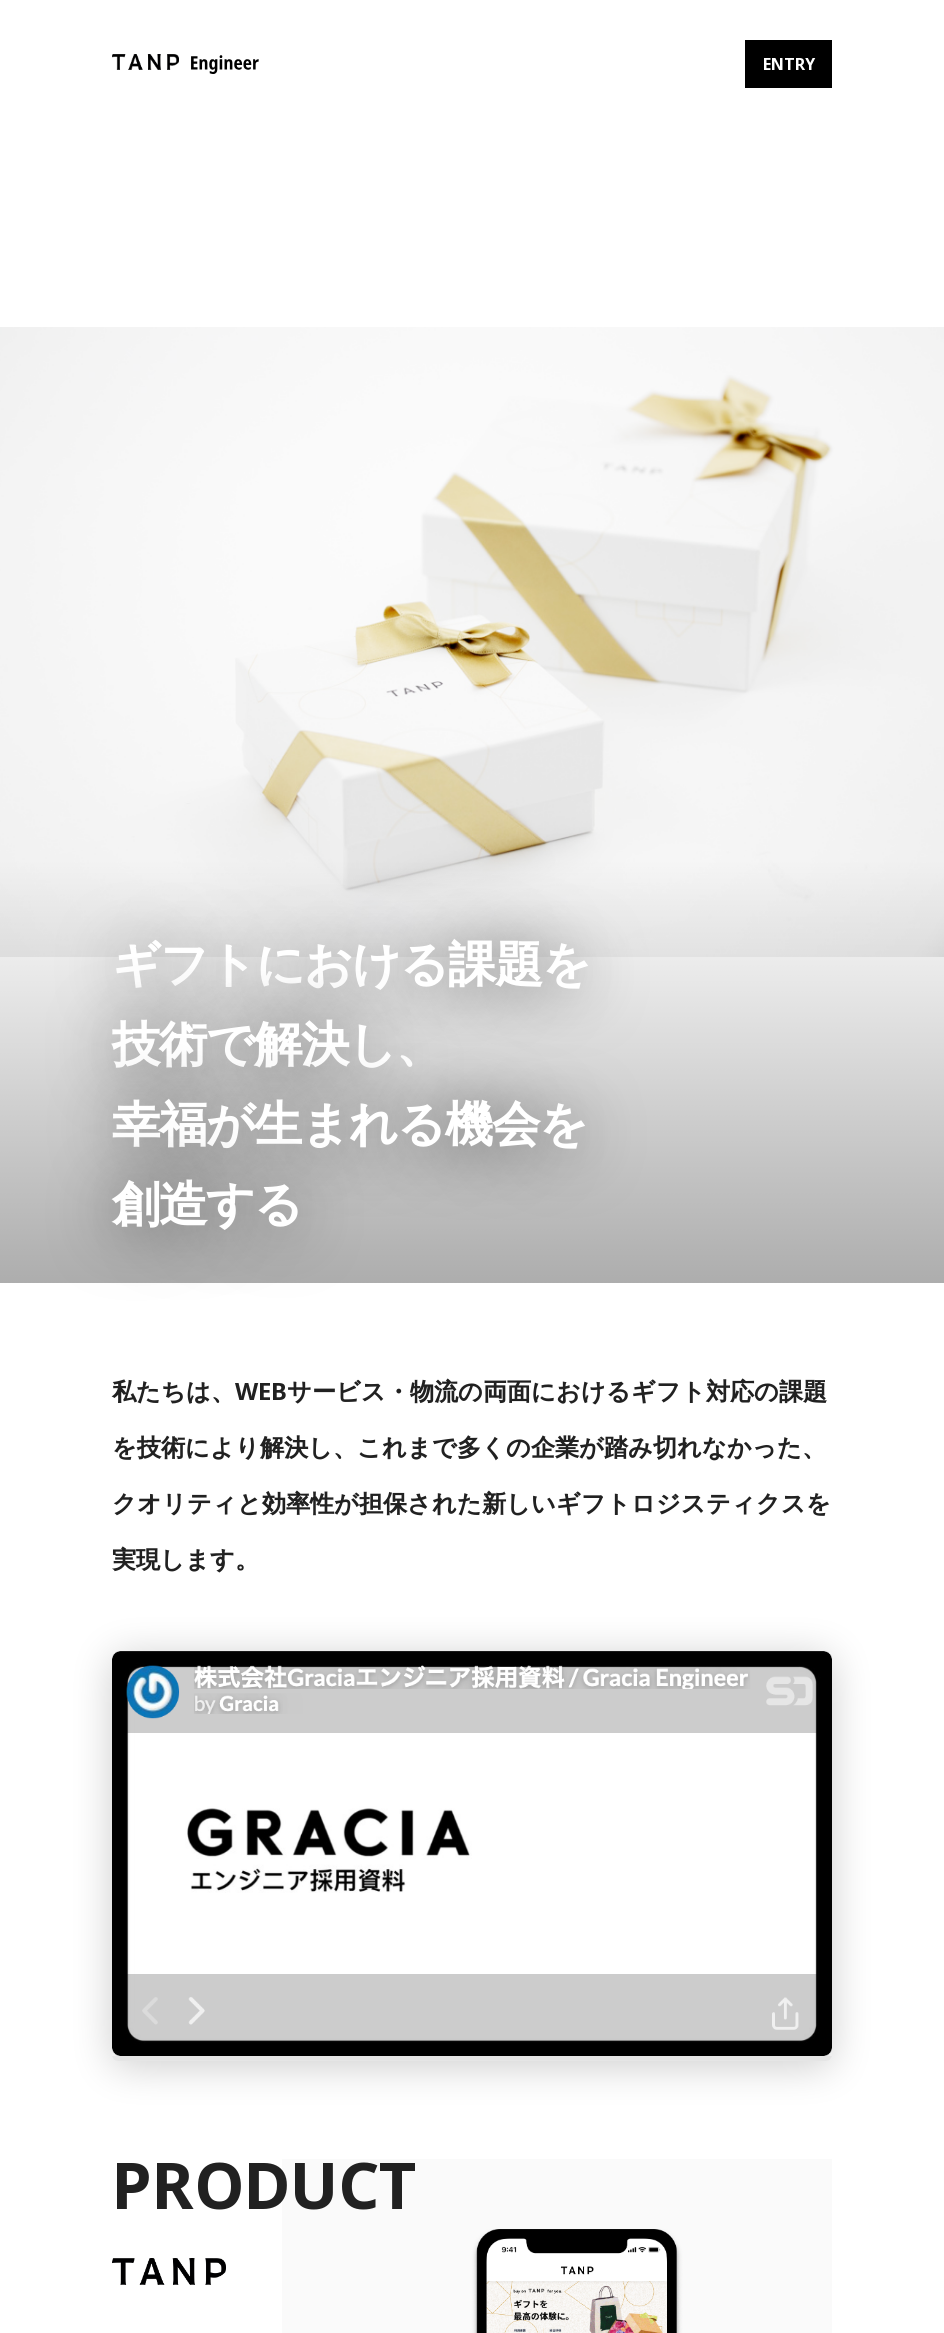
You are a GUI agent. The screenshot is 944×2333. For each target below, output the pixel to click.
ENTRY (789, 64)
